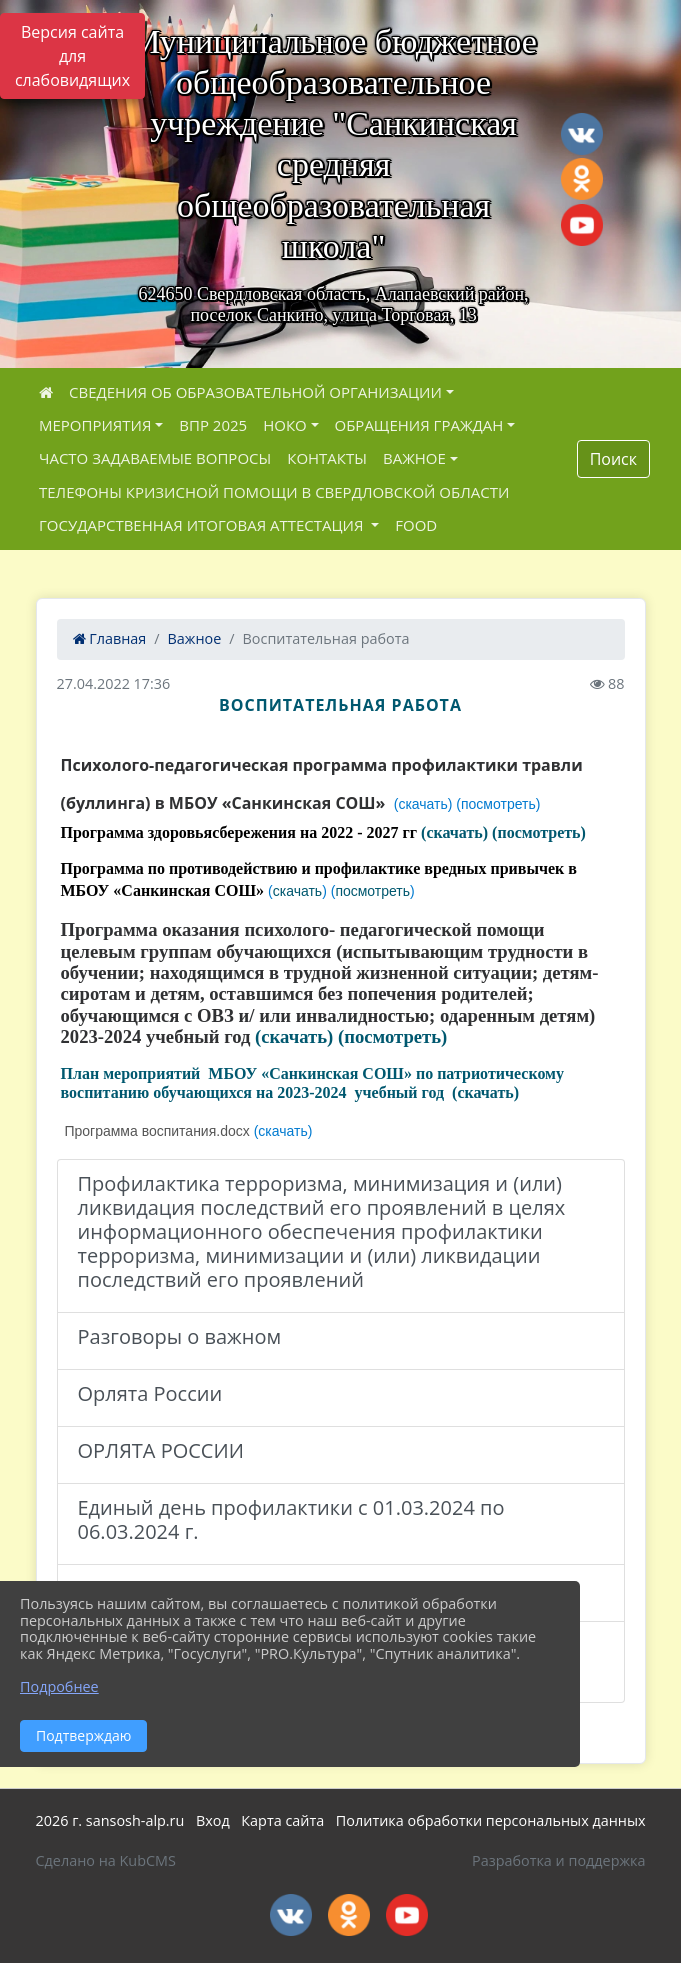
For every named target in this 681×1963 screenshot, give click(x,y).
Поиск (613, 459)
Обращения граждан (419, 425)
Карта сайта (282, 1820)
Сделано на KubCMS (106, 1860)
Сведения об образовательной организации (255, 392)
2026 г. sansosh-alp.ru (110, 1820)
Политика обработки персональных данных (491, 1820)
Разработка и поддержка (558, 1860)
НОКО (285, 425)
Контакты (327, 458)
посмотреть (372, 891)
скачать (297, 891)
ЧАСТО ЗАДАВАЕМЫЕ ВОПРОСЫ (155, 458)
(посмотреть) (539, 833)
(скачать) (454, 833)
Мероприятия (95, 425)
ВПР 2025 (213, 425)
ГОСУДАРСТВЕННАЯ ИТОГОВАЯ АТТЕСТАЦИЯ (203, 525)
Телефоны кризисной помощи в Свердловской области (274, 492)
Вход (213, 1820)
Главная (110, 638)
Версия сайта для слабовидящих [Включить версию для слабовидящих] (72, 56)
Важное (414, 458)
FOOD (416, 525)
